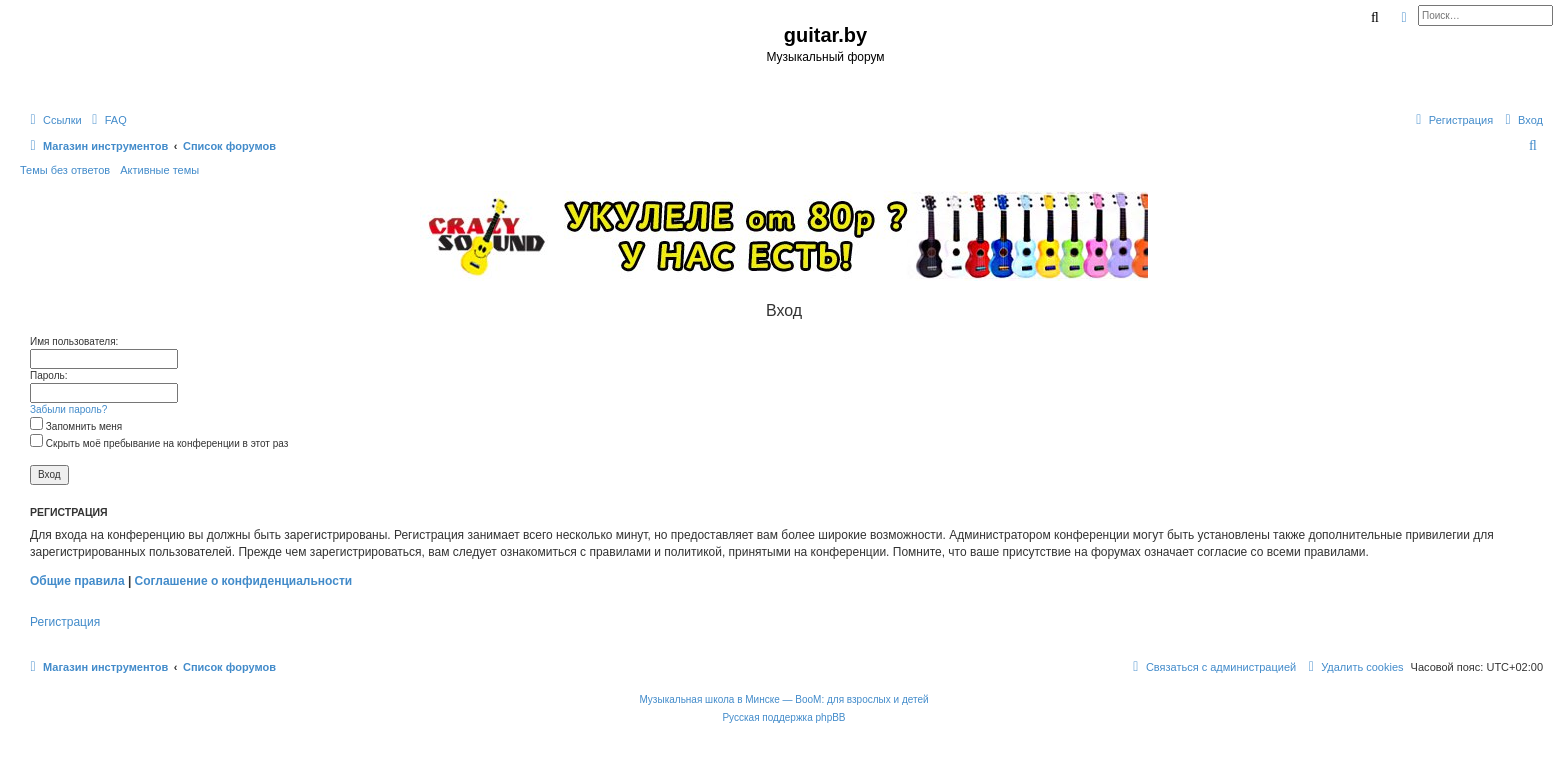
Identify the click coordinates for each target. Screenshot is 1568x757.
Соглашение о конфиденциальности (244, 581)
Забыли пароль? (68, 409)
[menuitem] (107, 120)
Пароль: (48, 375)
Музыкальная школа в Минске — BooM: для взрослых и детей (783, 699)
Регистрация (65, 622)
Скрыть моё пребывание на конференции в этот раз (159, 443)
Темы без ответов (65, 170)
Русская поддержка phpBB (783, 717)
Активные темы (159, 170)
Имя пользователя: (74, 341)
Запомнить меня (76, 426)
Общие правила (77, 581)
